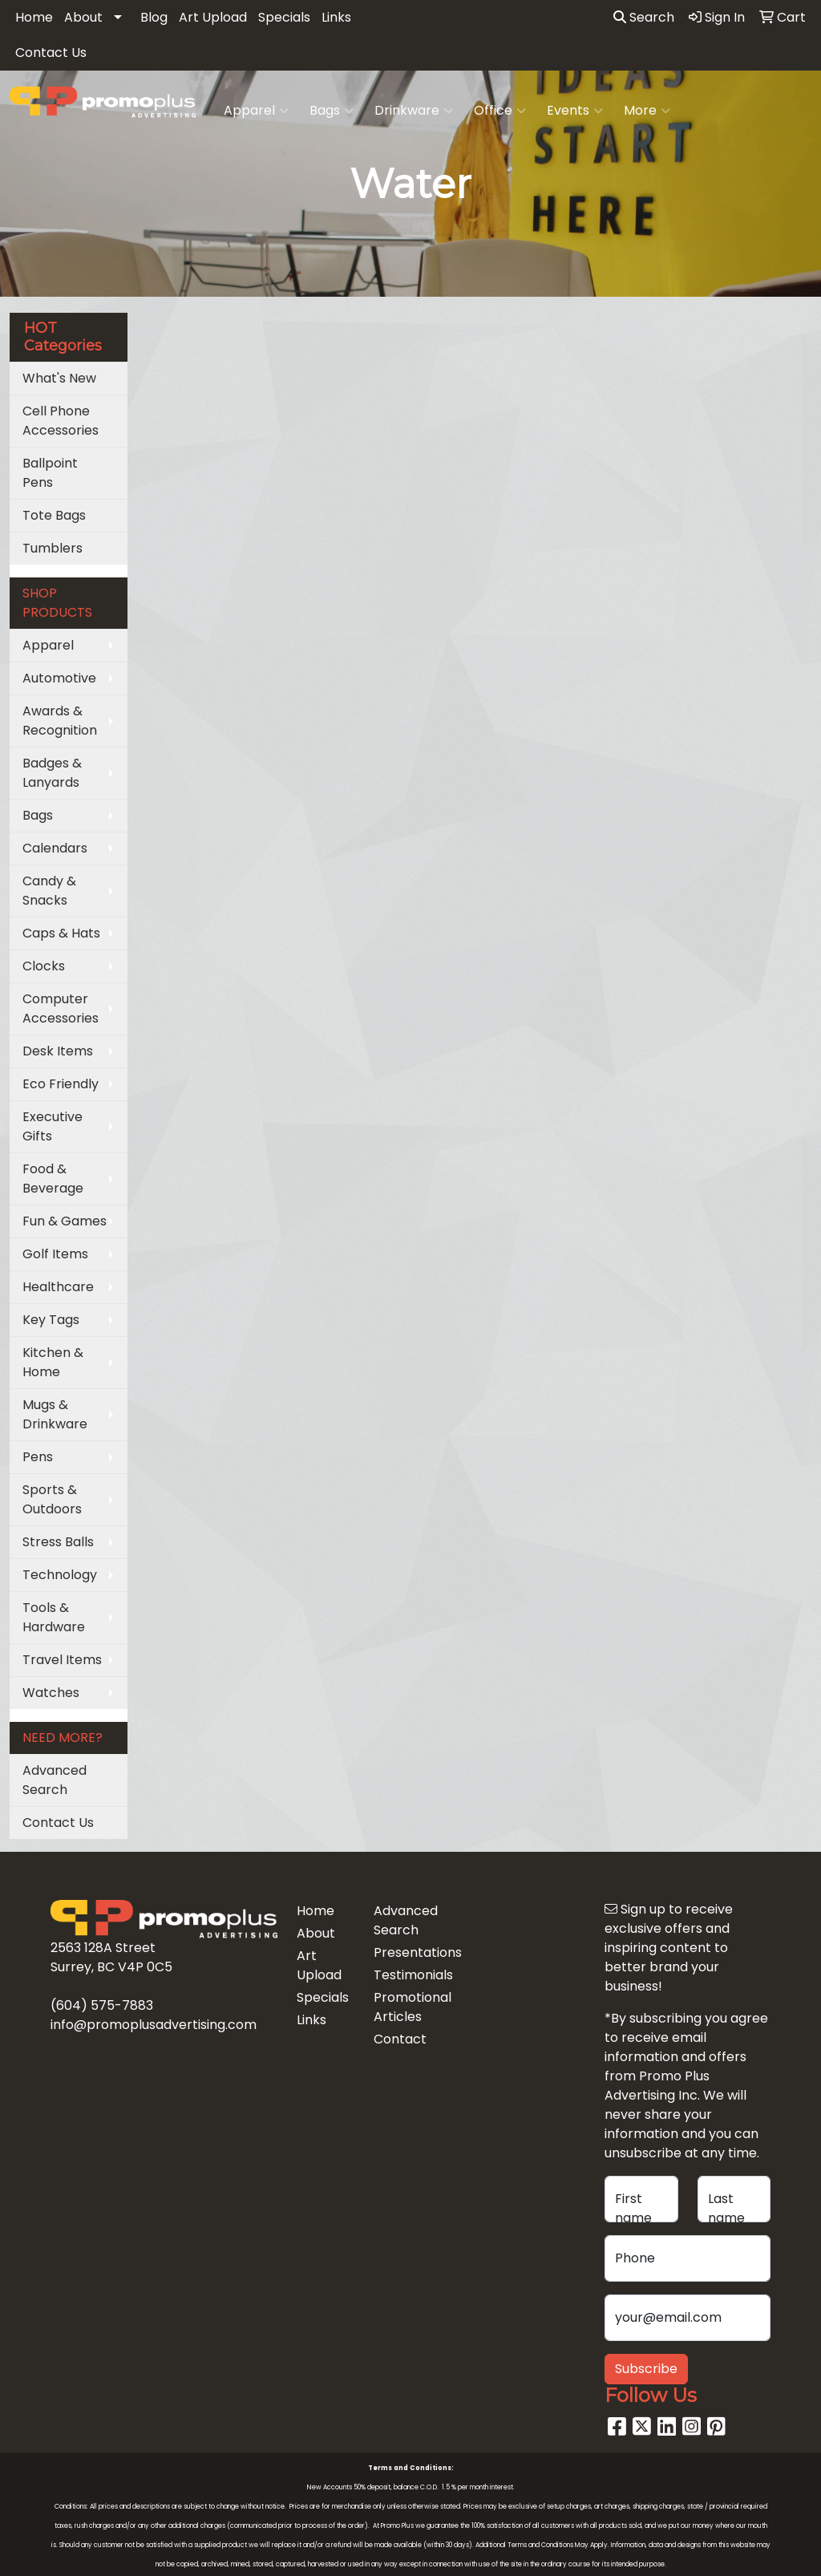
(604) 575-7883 (102, 2005)
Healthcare (58, 1287)
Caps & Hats (61, 933)
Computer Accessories (60, 1008)
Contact (400, 2039)
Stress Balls (58, 1542)
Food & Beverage (52, 1178)
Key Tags (50, 1319)
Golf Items (55, 1254)
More (647, 110)
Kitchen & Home (52, 1362)
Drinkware (413, 110)
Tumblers (52, 548)
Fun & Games (64, 1221)
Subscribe (646, 2368)
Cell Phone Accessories (60, 420)
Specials (284, 17)
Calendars (54, 848)
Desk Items (57, 1051)
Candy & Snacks (49, 890)
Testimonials (402, 1975)
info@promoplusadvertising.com (154, 2024)
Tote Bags (54, 515)
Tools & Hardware (53, 1617)
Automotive (59, 678)
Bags (331, 110)
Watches (50, 1692)
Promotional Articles (402, 2007)
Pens (37, 1457)
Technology (59, 1574)
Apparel (256, 110)
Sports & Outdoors (52, 1499)
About (83, 17)
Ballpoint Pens (50, 473)
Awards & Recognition (59, 720)
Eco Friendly (60, 1084)
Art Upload (213, 17)
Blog (154, 17)
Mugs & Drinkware (54, 1414)
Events (575, 110)
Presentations (402, 1952)
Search (643, 17)
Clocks (43, 966)
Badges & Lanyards (52, 773)
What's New (59, 378)
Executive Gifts (52, 1126)
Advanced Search (54, 1780)
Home (34, 17)
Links (336, 17)
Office (500, 110)
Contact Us (51, 52)
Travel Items (62, 1660)
